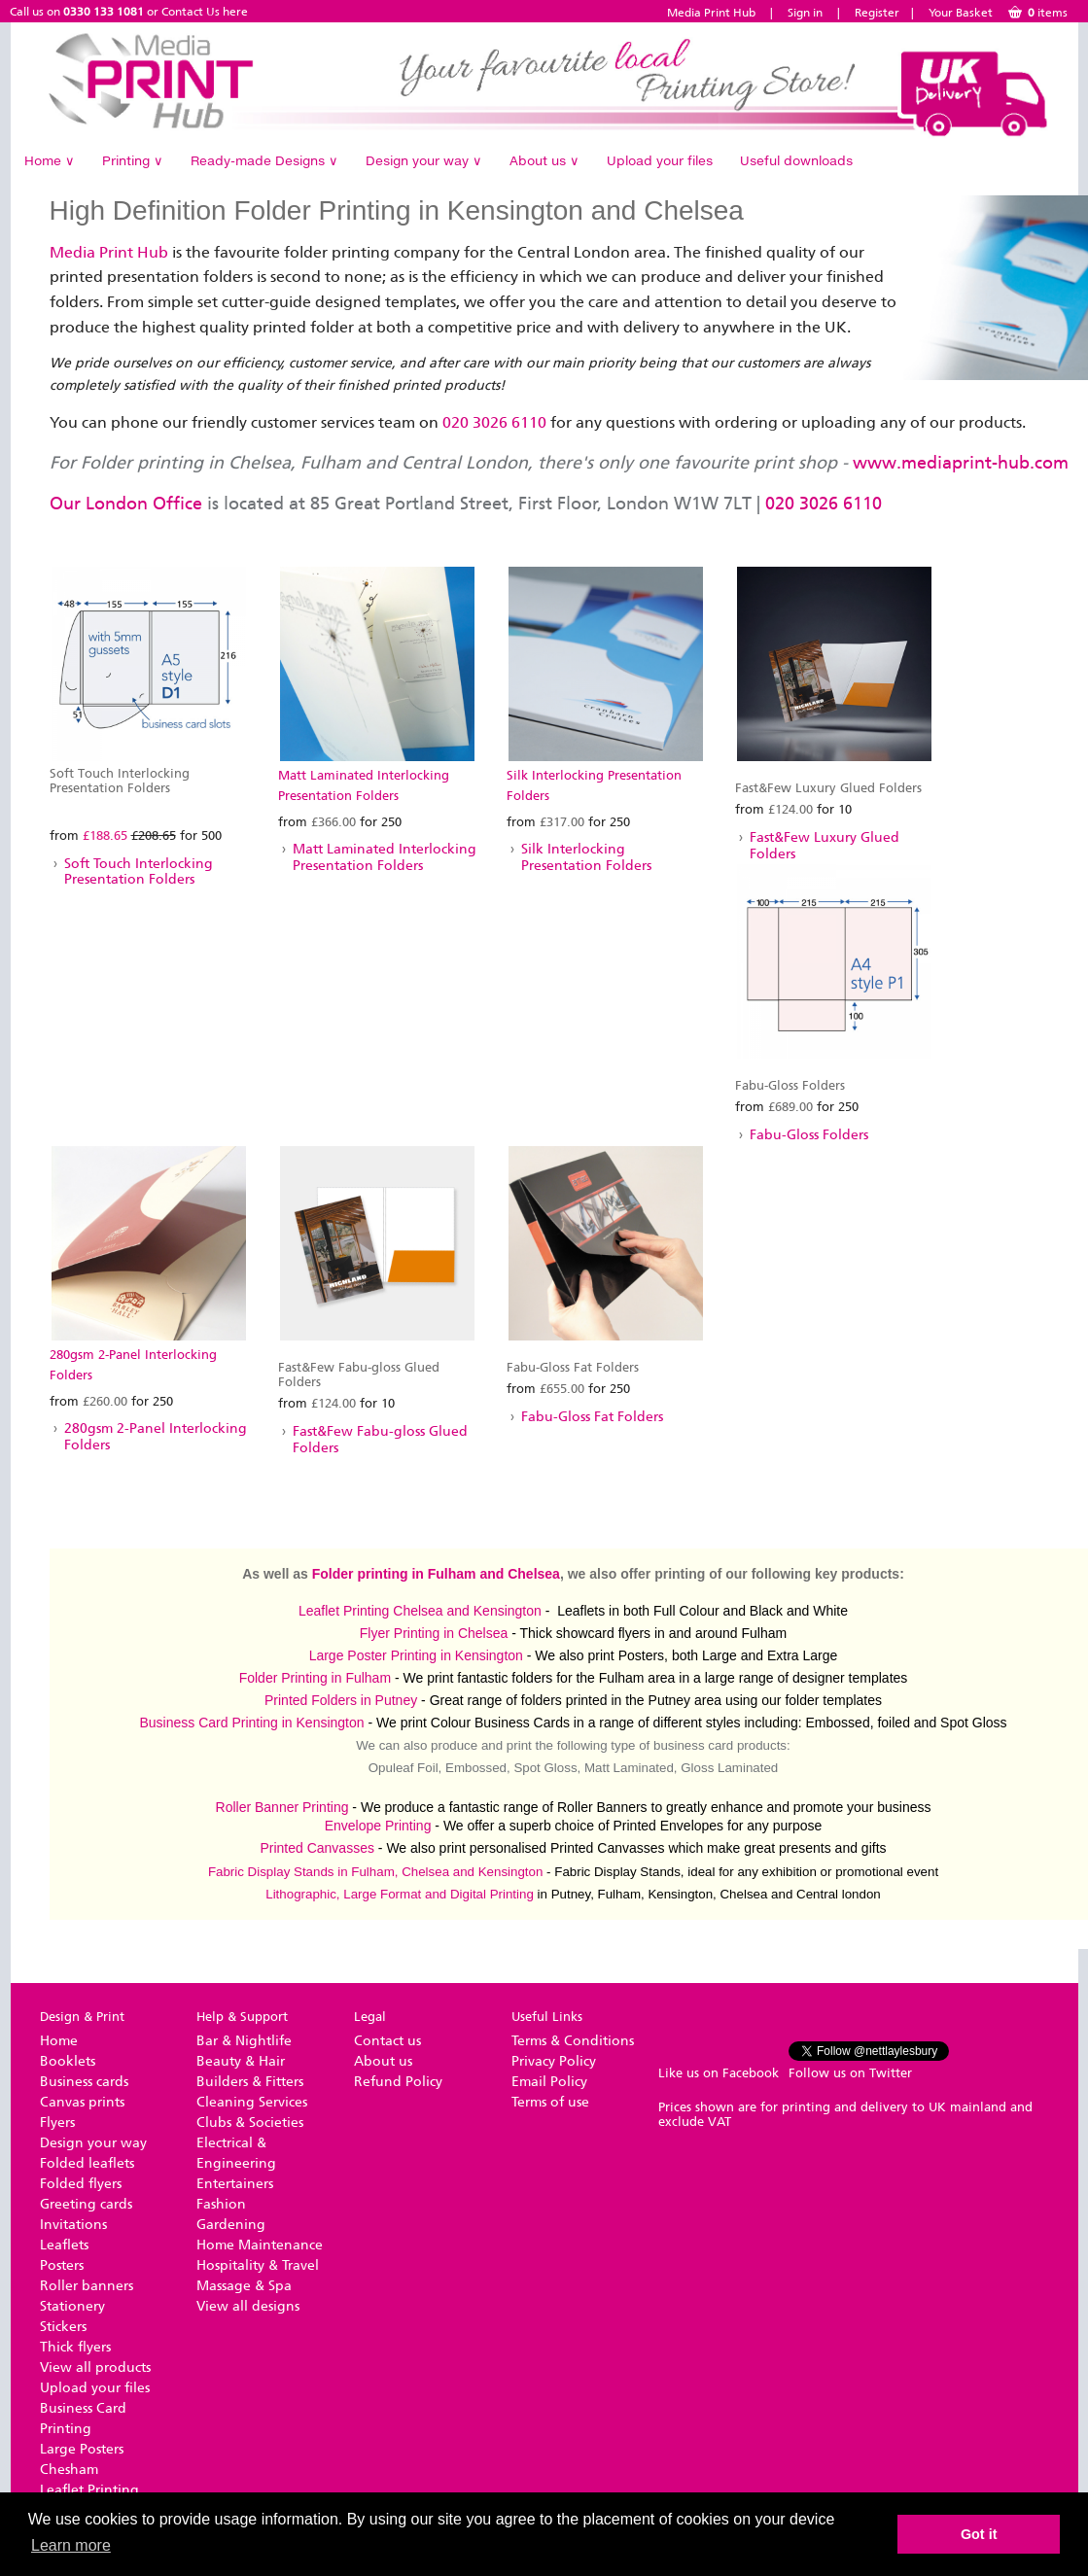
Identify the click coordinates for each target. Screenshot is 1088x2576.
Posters (62, 2265)
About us (544, 160)
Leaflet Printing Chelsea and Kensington (420, 1611)
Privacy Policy (553, 2061)
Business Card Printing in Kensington (251, 1722)
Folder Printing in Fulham (315, 1678)
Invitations (73, 2224)
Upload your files (660, 160)
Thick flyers (75, 2347)
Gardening (230, 2224)
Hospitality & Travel (257, 2265)
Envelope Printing (378, 1825)
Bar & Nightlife (244, 2041)
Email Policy (549, 2081)
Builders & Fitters (249, 2081)
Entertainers (234, 2184)
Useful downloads (796, 160)
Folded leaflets (87, 2163)
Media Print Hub (711, 12)
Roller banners (86, 2286)
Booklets (67, 2061)
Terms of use (550, 2102)
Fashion (221, 2204)
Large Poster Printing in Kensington (416, 1655)
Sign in (805, 12)
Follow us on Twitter (850, 2073)
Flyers (57, 2122)
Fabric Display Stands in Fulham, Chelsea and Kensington (376, 1871)
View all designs (247, 2306)
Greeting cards (86, 2204)
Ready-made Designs (264, 160)
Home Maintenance (259, 2245)
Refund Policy (398, 2081)
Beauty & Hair (240, 2061)
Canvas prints (82, 2102)
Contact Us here (204, 11)
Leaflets (64, 2245)
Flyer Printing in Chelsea (434, 1633)
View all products (95, 2367)
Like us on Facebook (718, 2073)
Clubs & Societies (249, 2122)
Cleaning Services (251, 2102)
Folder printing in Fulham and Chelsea (436, 1574)
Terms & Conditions (572, 2041)
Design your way (424, 160)
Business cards (84, 2081)
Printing (132, 160)
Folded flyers (81, 2184)
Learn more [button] (71, 2545)
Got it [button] (979, 2534)
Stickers (63, 2326)
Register (877, 12)
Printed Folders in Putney (340, 1700)
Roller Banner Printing (282, 1807)
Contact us (387, 2041)
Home (49, 160)
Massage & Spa (244, 2286)
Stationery (72, 2306)
